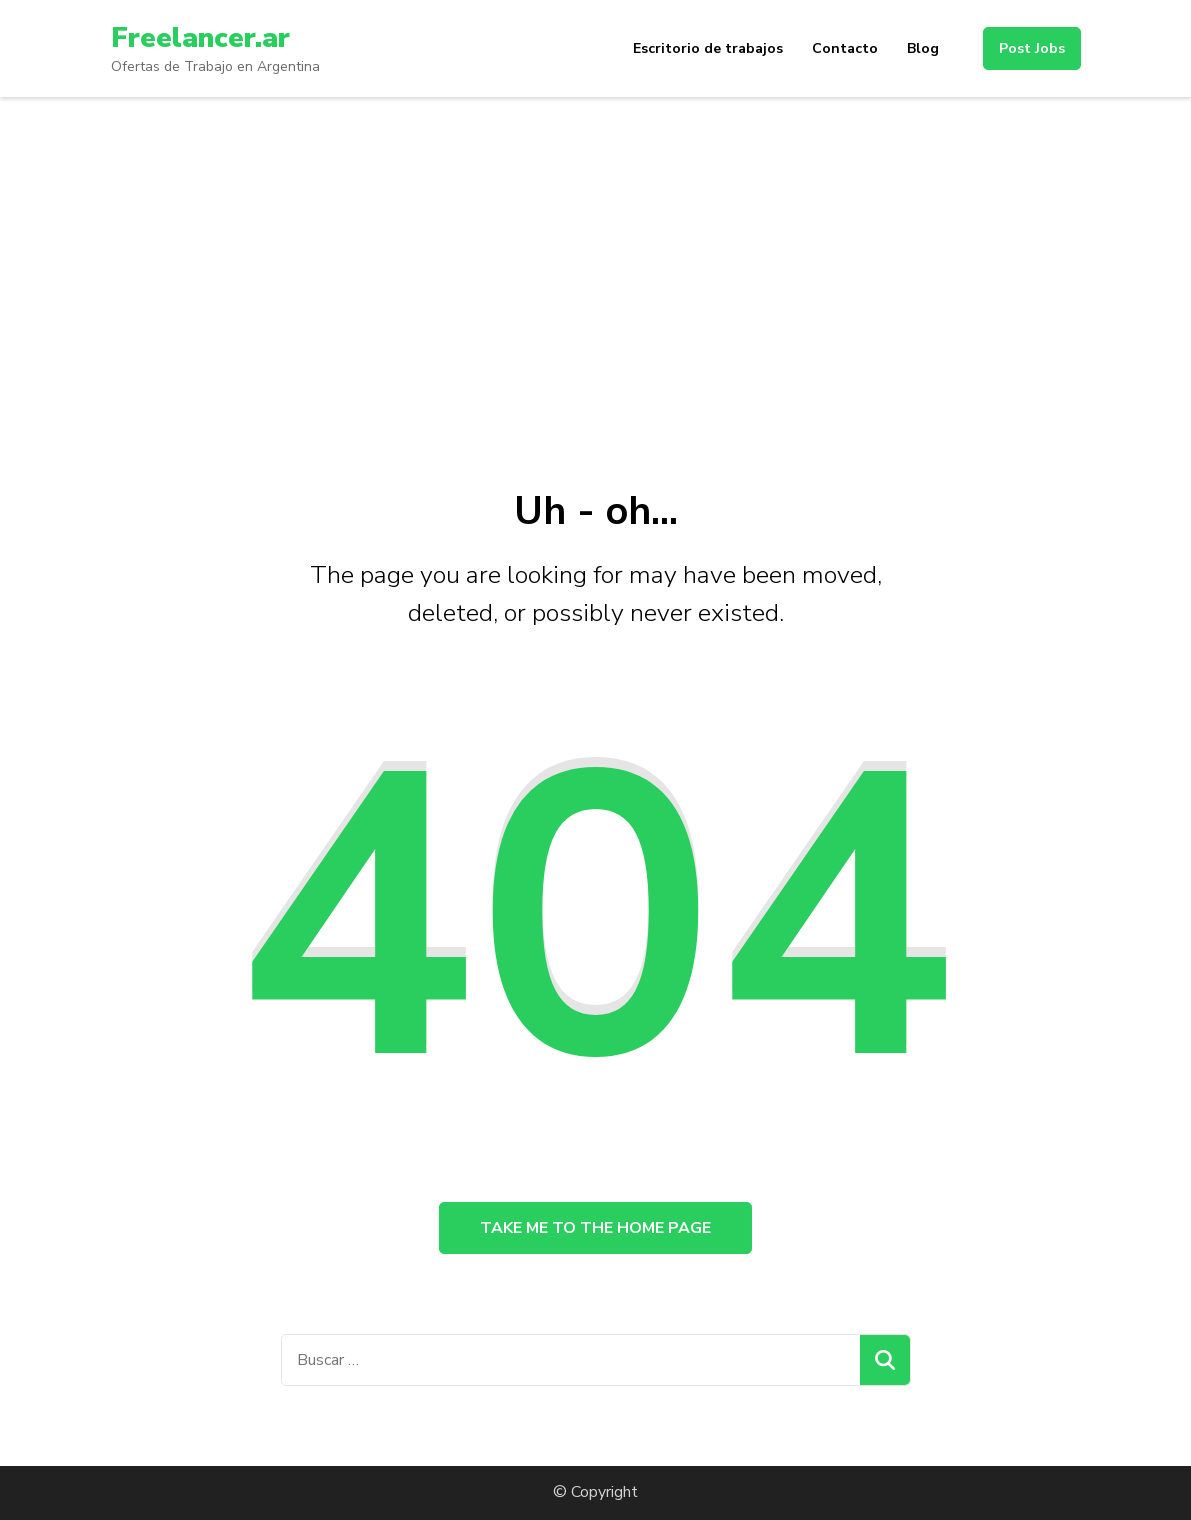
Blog (923, 48)
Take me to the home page (595, 1228)
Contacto (845, 48)
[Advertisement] (595, 247)
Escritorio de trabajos (708, 48)
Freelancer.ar (200, 38)
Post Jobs (1032, 48)
